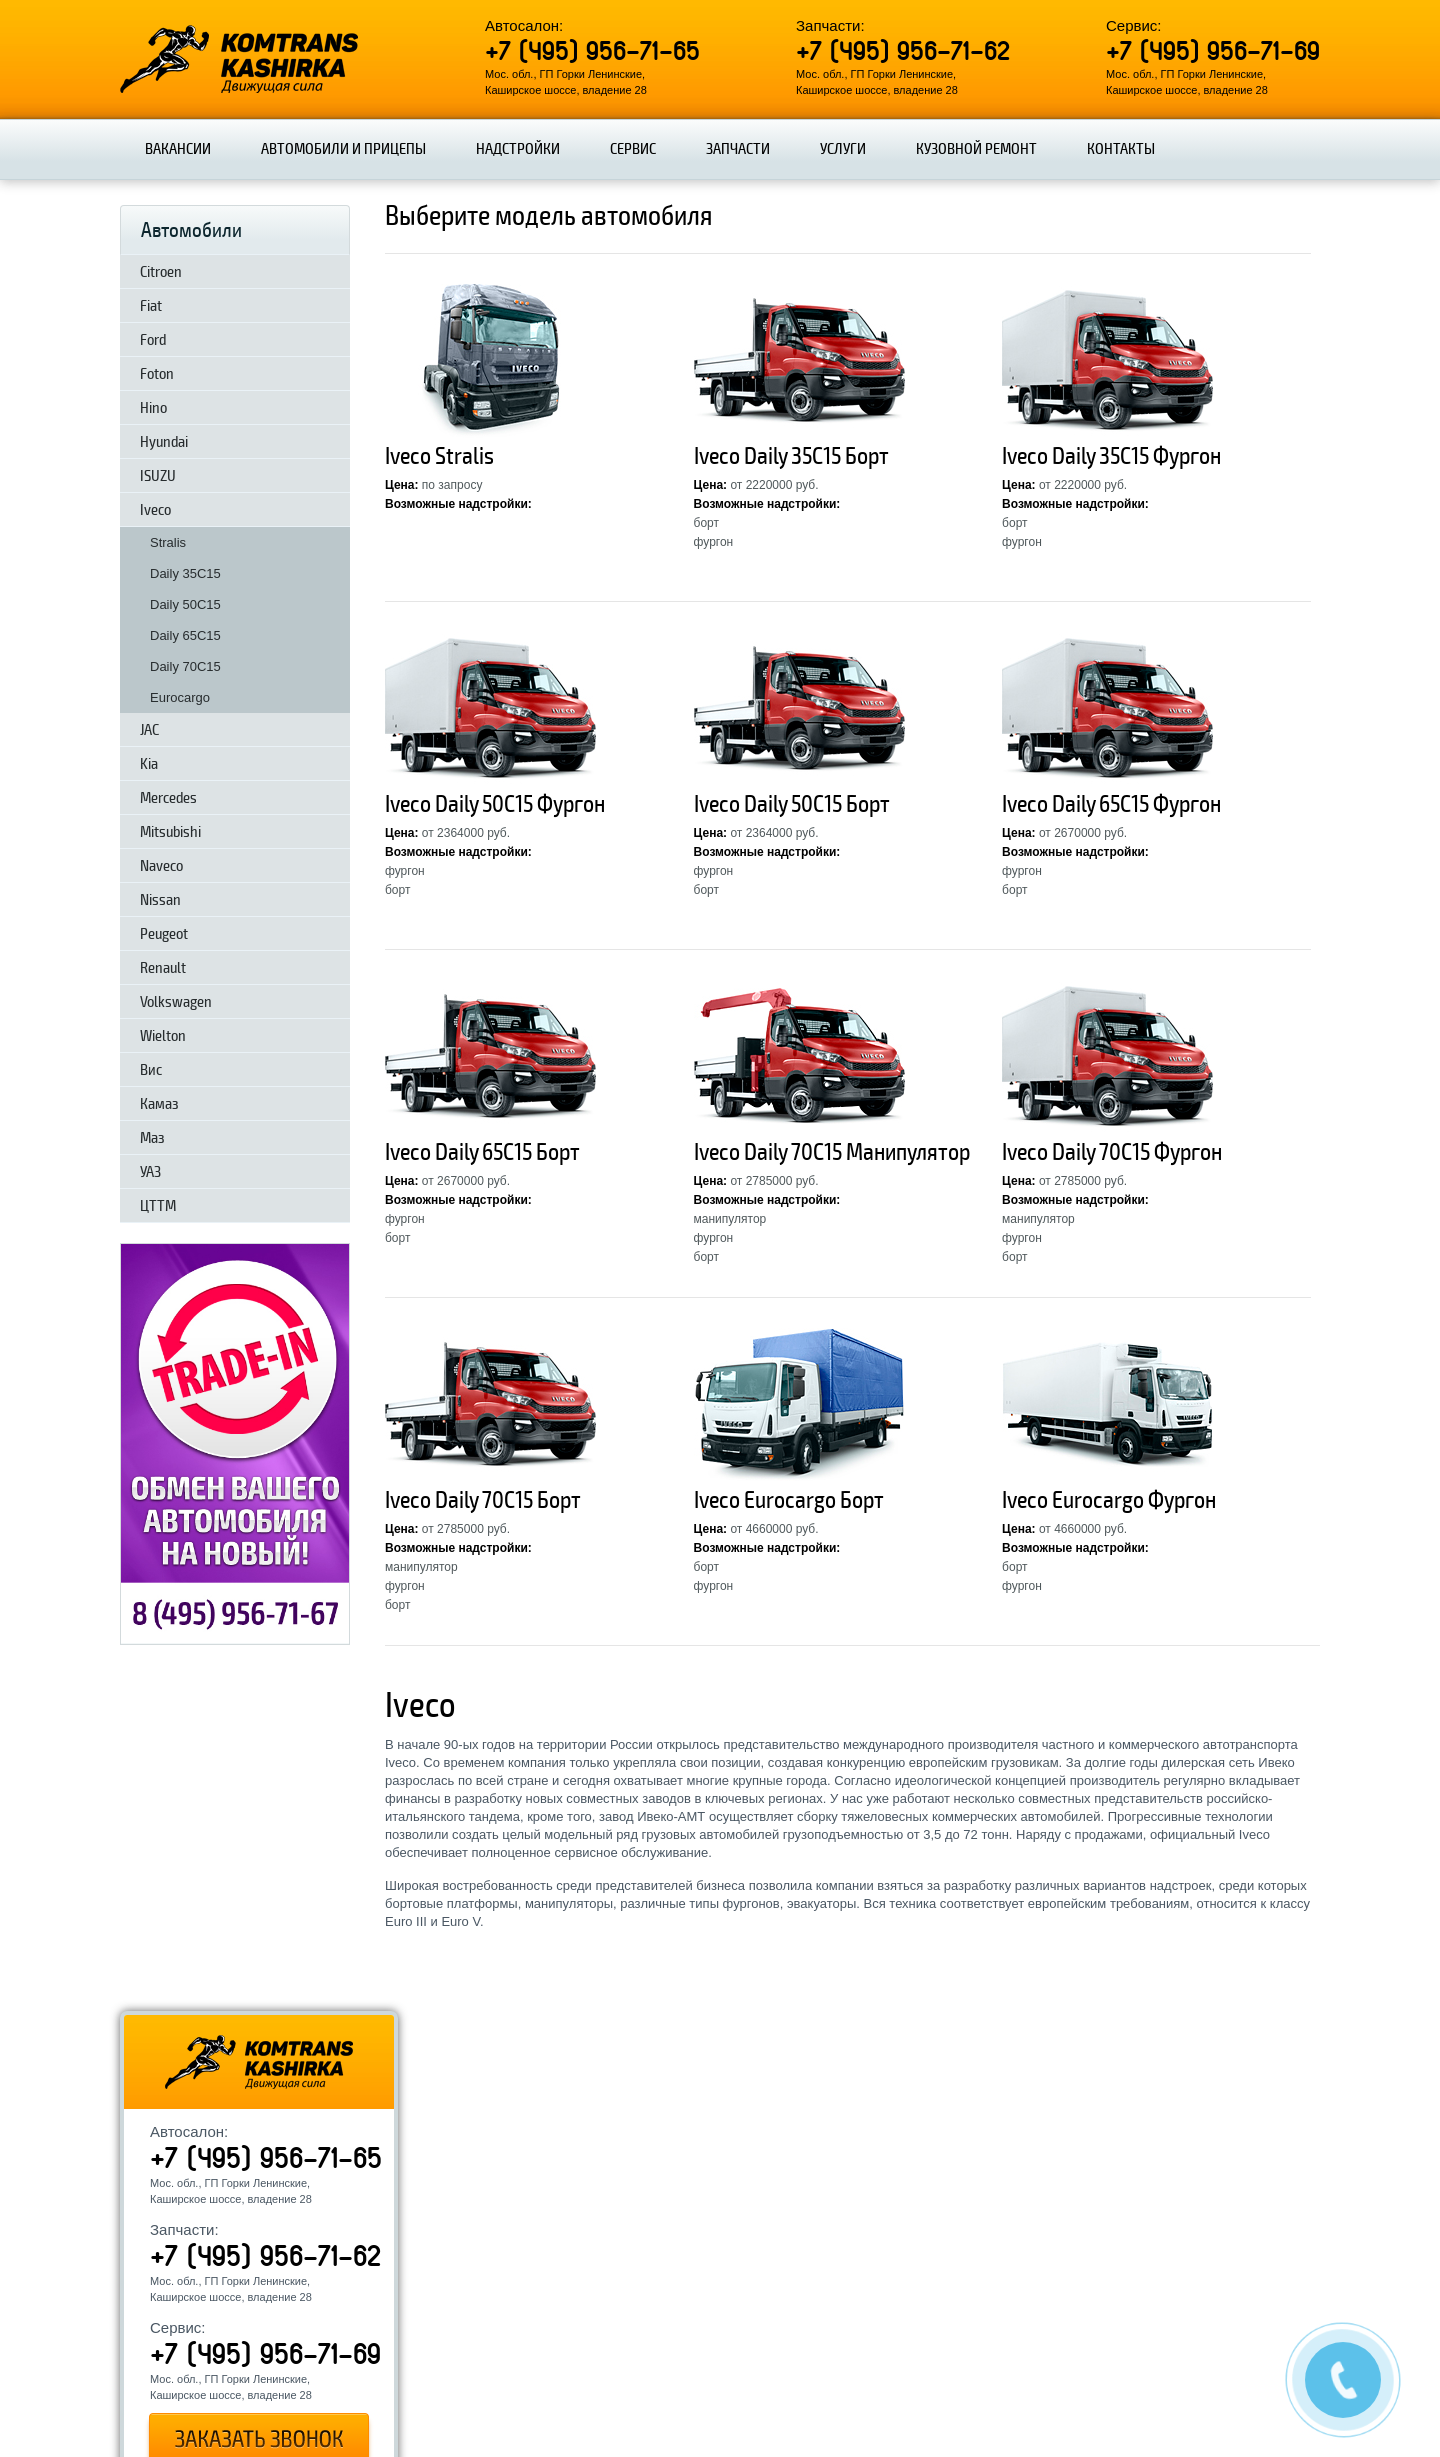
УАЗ (150, 1172)
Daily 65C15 (185, 635)
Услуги (843, 149)
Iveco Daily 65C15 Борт (482, 1152)
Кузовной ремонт (976, 149)
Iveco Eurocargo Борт (789, 1500)
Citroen (161, 272)
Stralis (168, 542)
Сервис (633, 149)
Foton (157, 374)
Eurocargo (180, 697)
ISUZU (158, 476)
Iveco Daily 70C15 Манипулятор (832, 1152)
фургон (714, 542)
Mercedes (168, 798)
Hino (153, 408)
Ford (153, 340)
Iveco (155, 510)
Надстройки (518, 149)
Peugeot (164, 934)
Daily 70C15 (185, 666)
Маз (152, 1138)
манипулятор (730, 1219)
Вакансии (178, 149)
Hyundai (164, 442)
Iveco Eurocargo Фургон (1109, 1500)
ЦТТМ (158, 1206)
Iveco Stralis (439, 456)
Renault (163, 968)
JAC (149, 730)
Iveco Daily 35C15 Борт (791, 456)
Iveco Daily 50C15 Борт (792, 804)
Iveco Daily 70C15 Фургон (1112, 1152)
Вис (151, 1070)
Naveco (161, 866)
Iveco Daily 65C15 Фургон (1111, 804)
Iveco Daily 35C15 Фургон (1111, 456)
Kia (149, 764)
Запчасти (738, 149)
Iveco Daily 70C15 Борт (483, 1500)
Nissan (160, 900)
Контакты (1121, 149)
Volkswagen (176, 1002)
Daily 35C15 (185, 573)
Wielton (163, 1036)
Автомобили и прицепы (343, 149)
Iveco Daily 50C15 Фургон (495, 804)
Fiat (151, 306)
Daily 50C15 (185, 604)
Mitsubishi (170, 832)
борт (706, 523)
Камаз (159, 1104)
